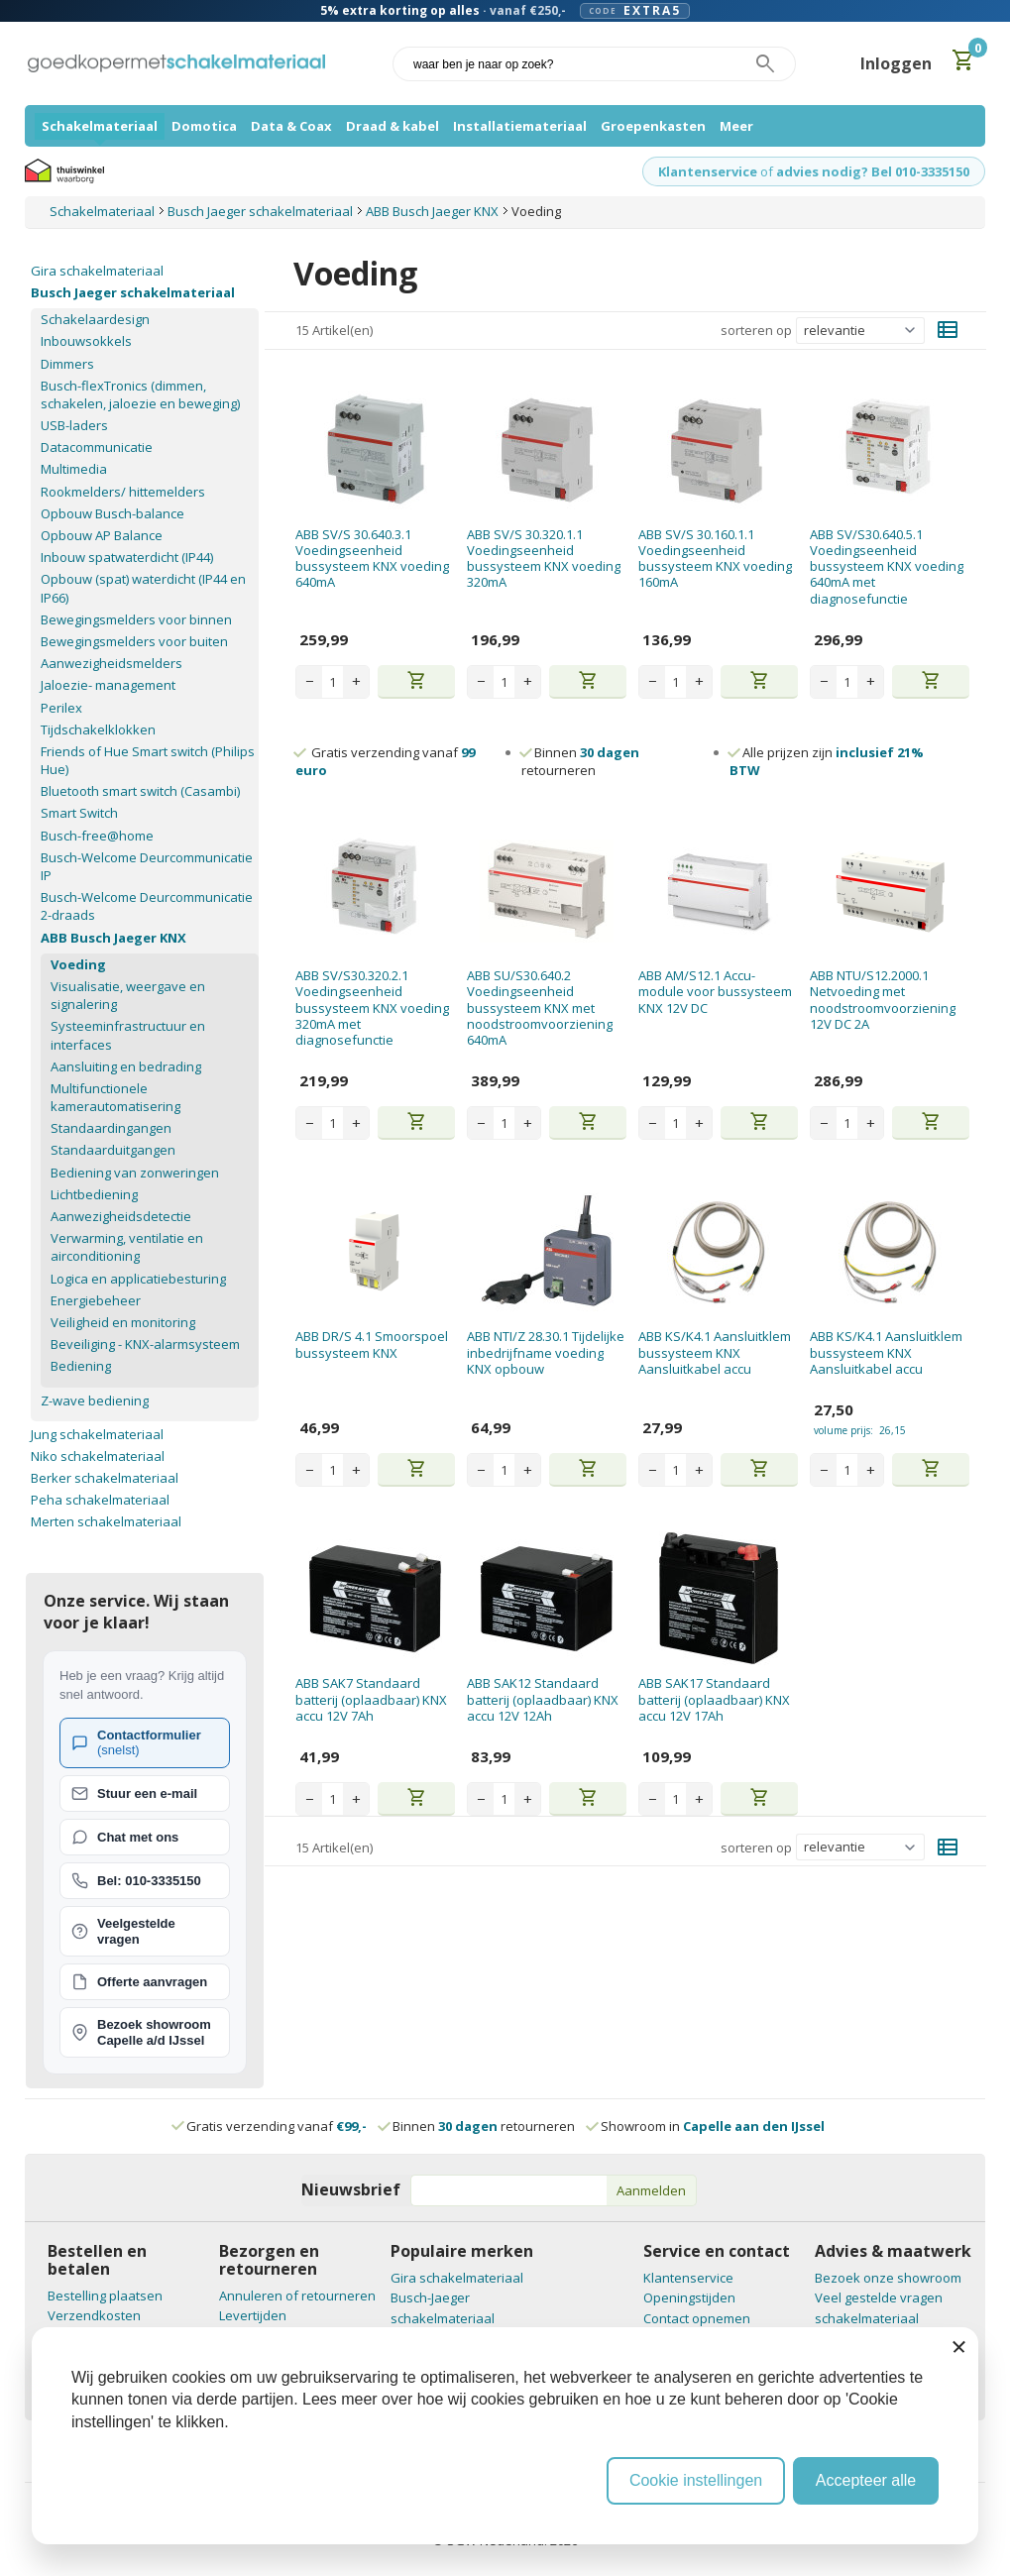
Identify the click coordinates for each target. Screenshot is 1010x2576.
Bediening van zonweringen (135, 1172)
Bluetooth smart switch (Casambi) (140, 791)
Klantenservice (707, 171)
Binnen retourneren (580, 761)
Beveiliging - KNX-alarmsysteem (145, 1344)
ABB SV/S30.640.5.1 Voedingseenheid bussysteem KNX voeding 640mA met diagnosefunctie (886, 566)
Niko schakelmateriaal (98, 1456)
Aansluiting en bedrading (126, 1066)
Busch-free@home (97, 835)
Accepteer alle (866, 2480)
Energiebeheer (96, 1300)
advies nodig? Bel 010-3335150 (872, 171)
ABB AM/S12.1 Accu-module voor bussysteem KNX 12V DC (715, 991)
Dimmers (67, 364)
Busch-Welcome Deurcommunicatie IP (147, 866)
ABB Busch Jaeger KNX (113, 938)
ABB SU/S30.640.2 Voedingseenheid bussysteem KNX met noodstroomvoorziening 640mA (540, 1007)
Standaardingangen (111, 1128)
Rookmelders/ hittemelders (123, 492)
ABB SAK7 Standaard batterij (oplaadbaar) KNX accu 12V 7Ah (371, 1699)
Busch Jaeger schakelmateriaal (133, 292)
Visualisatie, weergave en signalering (128, 995)
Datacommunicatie (97, 447)
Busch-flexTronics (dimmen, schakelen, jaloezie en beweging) (140, 394)
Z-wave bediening (95, 1400)
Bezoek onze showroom (888, 2278)
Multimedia (74, 469)
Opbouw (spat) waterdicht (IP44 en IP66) (143, 588)
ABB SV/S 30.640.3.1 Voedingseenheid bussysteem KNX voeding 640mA (372, 558)
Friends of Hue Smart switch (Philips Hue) (148, 760)
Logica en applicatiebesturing (138, 1279)
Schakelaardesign (95, 319)
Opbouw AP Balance (102, 535)
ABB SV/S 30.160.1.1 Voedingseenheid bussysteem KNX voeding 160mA (715, 558)
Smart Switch (79, 813)
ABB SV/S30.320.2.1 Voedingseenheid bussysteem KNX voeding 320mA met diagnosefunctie (372, 1007)
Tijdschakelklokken (98, 729)
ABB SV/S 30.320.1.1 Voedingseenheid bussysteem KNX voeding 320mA (543, 558)
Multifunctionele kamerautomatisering (115, 1097)
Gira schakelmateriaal (97, 271)
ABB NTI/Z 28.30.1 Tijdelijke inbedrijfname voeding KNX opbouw (545, 1352)
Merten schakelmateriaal (106, 1521)
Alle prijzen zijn (826, 761)
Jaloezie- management (108, 685)
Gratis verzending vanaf (276, 2126)
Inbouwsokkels (86, 341)
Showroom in (706, 2126)
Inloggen (896, 63)
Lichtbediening (94, 1194)
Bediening (81, 1366)
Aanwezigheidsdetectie (121, 1216)
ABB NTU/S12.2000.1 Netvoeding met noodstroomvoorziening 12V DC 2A (882, 999)
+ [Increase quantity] (356, 681)
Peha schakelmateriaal (100, 1500)
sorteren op (756, 330)
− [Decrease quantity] (309, 681)
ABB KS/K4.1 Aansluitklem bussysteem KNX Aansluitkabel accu (714, 1352)
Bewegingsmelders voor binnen (136, 619)
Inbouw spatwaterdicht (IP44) (127, 557)
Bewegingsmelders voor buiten (134, 641)
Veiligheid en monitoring (123, 1322)
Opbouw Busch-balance (112, 513)
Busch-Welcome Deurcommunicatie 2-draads (147, 906)
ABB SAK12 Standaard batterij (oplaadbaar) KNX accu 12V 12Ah (542, 1699)
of (766, 171)
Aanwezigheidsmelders (111, 663)
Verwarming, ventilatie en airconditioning (127, 1247)
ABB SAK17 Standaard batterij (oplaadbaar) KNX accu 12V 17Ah (714, 1699)
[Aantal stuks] (332, 682)
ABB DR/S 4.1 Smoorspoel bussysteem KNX (371, 1344)
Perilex (61, 708)
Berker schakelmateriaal (104, 1478)
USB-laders (74, 425)
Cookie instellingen (695, 2480)
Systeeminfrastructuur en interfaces (128, 1035)
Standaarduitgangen (113, 1150)
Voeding (78, 964)
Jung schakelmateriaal (97, 1434)
